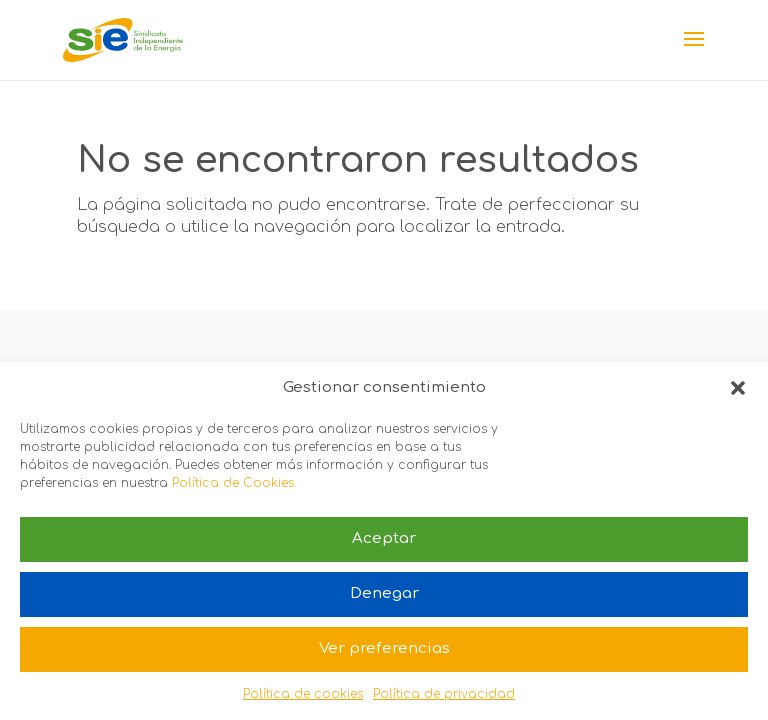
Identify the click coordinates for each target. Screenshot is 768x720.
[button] (738, 388)
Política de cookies (303, 694)
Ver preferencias (384, 648)
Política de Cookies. (234, 483)
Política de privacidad (444, 694)
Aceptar (384, 538)
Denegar (384, 593)
